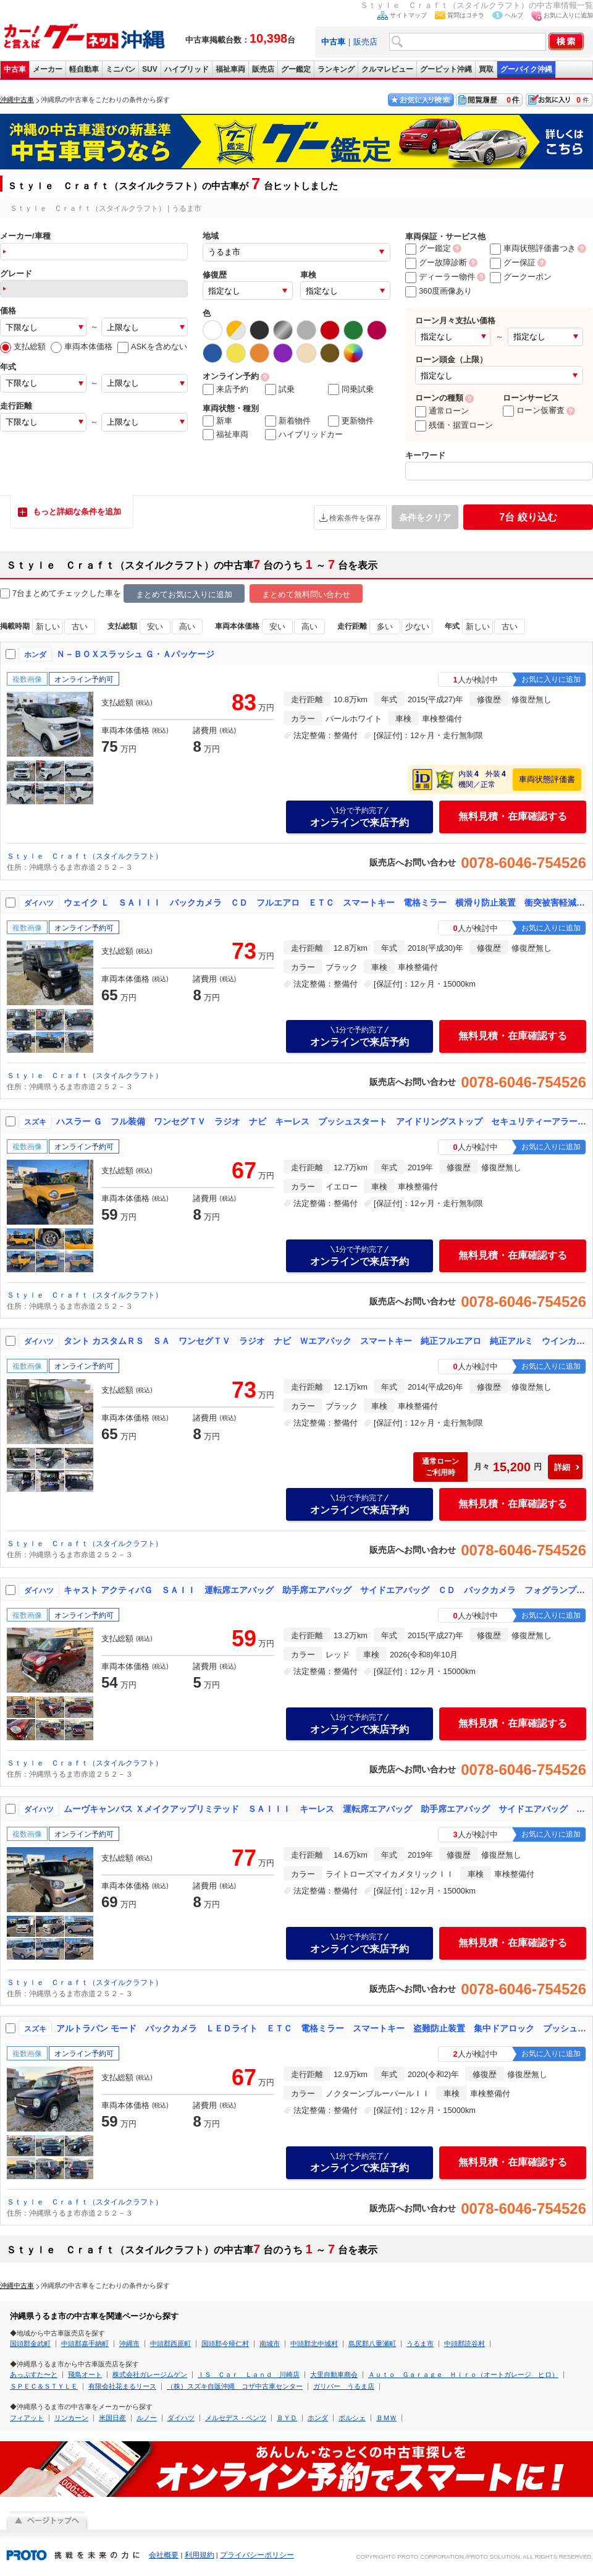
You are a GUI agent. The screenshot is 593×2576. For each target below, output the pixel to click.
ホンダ (318, 2417)
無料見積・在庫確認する (512, 816)
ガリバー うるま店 (343, 2386)
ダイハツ (181, 2417)
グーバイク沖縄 (526, 69)
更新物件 (351, 421)
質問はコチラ (465, 15)
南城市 (269, 2343)
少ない (417, 626)
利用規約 (199, 2555)
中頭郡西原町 (170, 2343)
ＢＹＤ (287, 2417)
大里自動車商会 (334, 2374)
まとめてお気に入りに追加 (184, 594)
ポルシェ (352, 2417)
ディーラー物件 (440, 276)
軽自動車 (84, 69)
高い (187, 626)
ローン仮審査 (534, 410)
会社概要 (164, 2555)
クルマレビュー (387, 69)
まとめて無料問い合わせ (306, 594)
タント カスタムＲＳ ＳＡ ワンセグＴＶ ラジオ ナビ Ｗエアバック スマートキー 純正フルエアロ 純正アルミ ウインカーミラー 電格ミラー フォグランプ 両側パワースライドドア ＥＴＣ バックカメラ (325, 1341)
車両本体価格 (81, 346)
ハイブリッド (186, 69)
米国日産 (112, 2417)
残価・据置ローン (454, 425)
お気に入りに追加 (568, 15)
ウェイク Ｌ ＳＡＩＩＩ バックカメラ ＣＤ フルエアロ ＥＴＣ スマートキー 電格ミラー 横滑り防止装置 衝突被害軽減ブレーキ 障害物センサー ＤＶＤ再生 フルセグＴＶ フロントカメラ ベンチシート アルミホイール (325, 902)
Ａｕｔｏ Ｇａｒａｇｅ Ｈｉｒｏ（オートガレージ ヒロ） (463, 2374)
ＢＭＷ (386, 2417)
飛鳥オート (85, 2374)
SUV (150, 69)
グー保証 (513, 262)
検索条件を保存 (355, 518)
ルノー (147, 2417)
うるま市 (420, 2343)
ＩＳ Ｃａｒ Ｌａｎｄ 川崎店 (249, 2374)
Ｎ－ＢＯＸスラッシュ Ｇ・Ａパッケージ (135, 654)
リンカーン (71, 2417)
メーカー (47, 69)
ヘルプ (514, 15)
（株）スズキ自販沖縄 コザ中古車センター (235, 2386)
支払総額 (23, 346)
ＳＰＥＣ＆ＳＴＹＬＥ (44, 2386)
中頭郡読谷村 (464, 2343)
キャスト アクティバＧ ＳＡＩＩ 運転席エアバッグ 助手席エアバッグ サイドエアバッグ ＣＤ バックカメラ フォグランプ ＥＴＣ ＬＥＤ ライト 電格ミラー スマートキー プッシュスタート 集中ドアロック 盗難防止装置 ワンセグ (325, 1590)
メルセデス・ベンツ (235, 2417)
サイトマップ (408, 15)
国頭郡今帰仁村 (225, 2343)
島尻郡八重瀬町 (372, 2343)
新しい (48, 626)
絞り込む (528, 517)
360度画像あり (438, 290)
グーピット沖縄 (446, 69)
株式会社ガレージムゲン (149, 2374)
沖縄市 (129, 2343)
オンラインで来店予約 (359, 817)
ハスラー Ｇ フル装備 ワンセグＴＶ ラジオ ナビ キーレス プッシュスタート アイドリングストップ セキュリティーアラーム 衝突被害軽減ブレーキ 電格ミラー (321, 1121)
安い (155, 626)
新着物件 (288, 421)
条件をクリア (425, 517)
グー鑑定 (296, 69)
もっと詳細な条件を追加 (77, 511)
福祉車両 (230, 69)
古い (80, 626)
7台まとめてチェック (44, 594)
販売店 (365, 41)
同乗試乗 (351, 389)
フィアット (27, 2417)
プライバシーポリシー (257, 2555)
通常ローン (442, 410)
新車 (217, 421)
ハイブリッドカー (304, 434)
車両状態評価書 (547, 779)
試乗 (280, 389)
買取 (486, 69)
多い (385, 626)
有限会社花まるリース (122, 2386)
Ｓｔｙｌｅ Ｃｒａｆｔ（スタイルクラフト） (84, 856)
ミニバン (120, 69)
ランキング (336, 69)
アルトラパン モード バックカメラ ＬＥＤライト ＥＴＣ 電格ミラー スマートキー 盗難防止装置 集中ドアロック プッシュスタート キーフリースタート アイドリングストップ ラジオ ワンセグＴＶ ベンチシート (321, 2028)
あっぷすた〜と (33, 2374)
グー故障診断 (436, 262)
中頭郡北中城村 (314, 2343)
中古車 (15, 69)
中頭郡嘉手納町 (85, 2343)
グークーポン (521, 276)
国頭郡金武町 (30, 2343)
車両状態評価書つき (533, 248)
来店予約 (225, 389)
